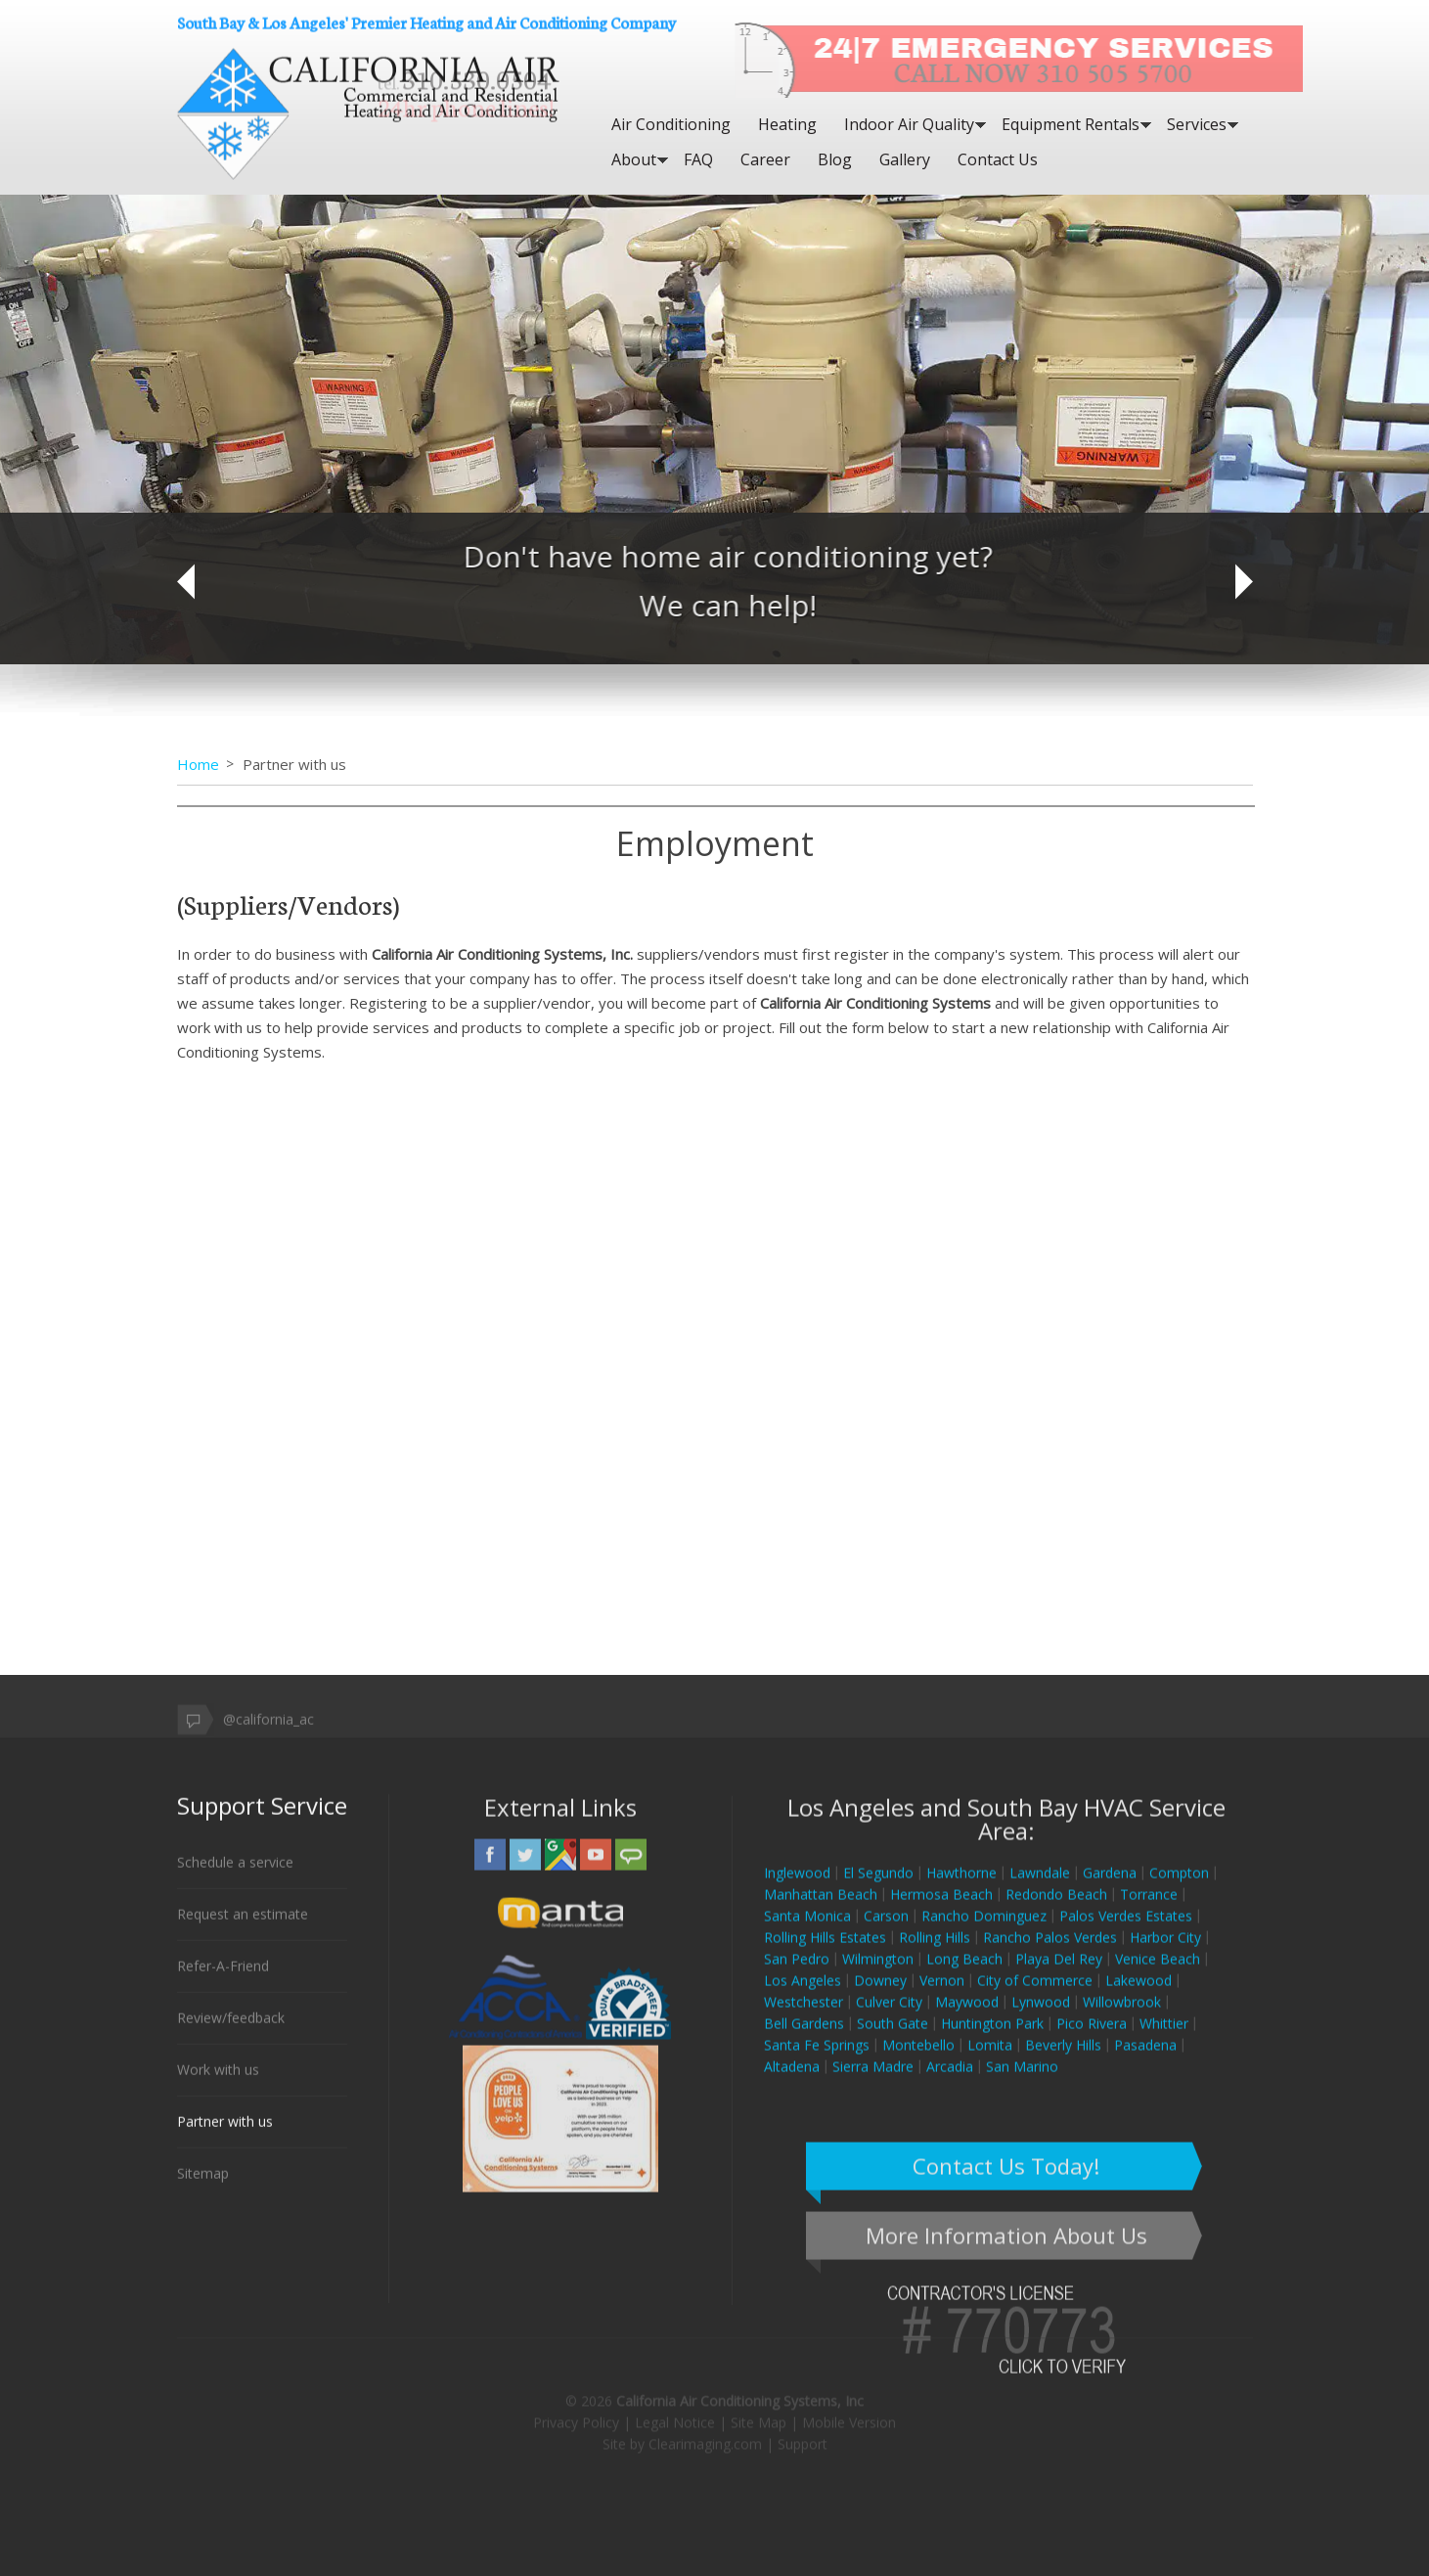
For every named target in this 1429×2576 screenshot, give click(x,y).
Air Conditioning (671, 124)
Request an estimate (242, 1927)
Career (765, 159)
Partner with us (225, 2134)
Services (1197, 124)
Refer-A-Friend (223, 1978)
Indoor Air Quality (909, 124)
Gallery (904, 159)
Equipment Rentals (1070, 124)
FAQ (698, 159)
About (633, 159)
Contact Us (998, 159)
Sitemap (203, 2186)
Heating (787, 124)
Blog (835, 159)
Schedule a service (235, 1875)
